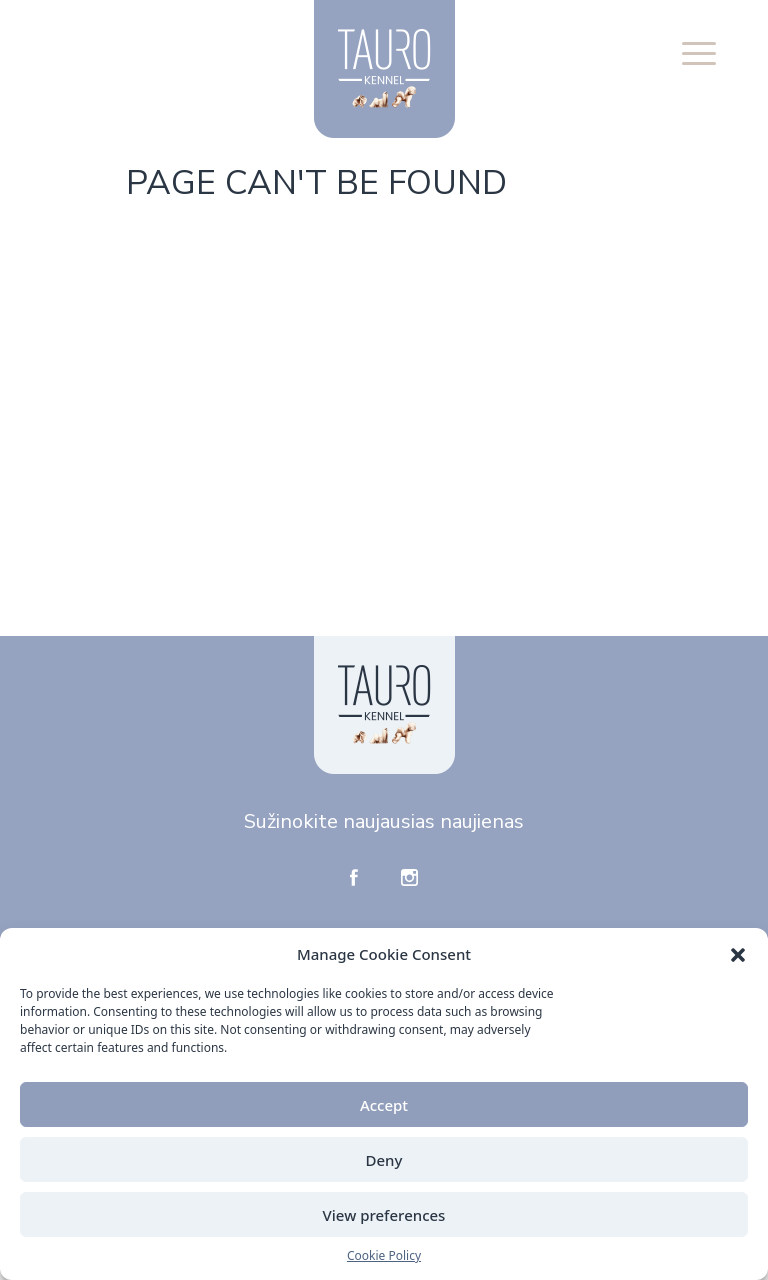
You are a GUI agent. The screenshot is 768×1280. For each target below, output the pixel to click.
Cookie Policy (384, 1255)
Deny (384, 1160)
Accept (384, 1105)
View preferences (384, 1215)
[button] (738, 954)
